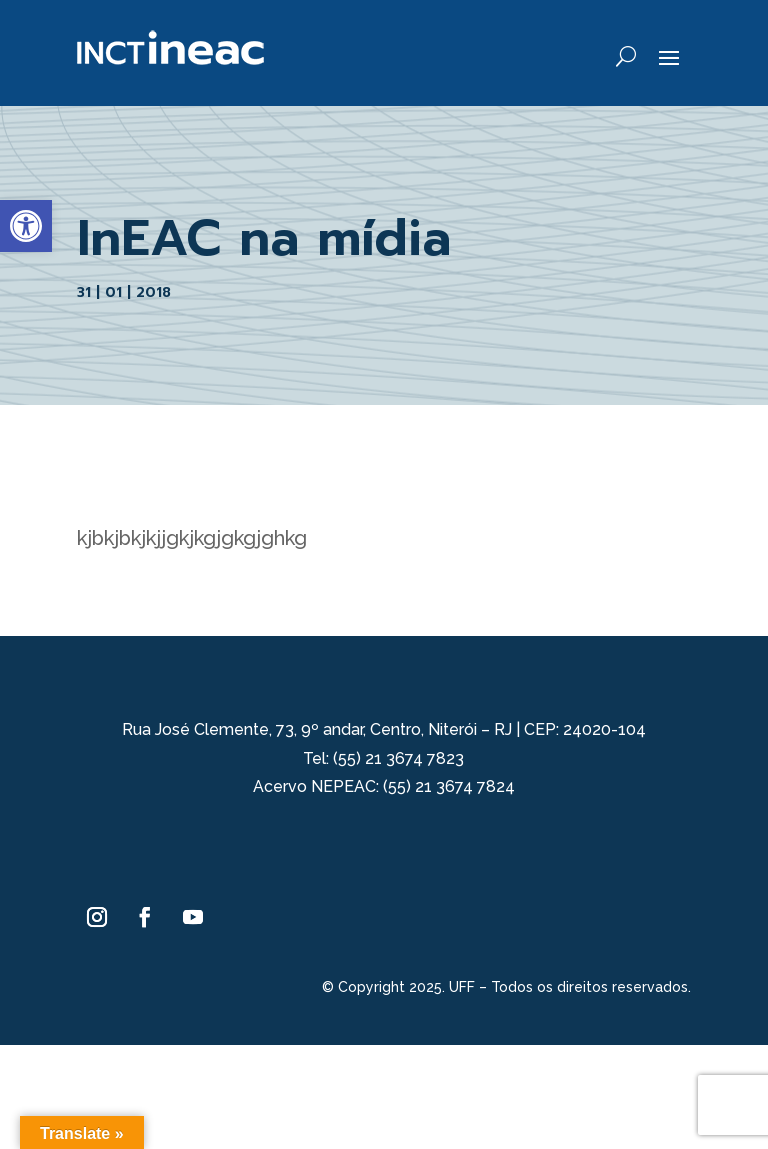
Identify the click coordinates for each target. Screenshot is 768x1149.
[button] (26, 226)
